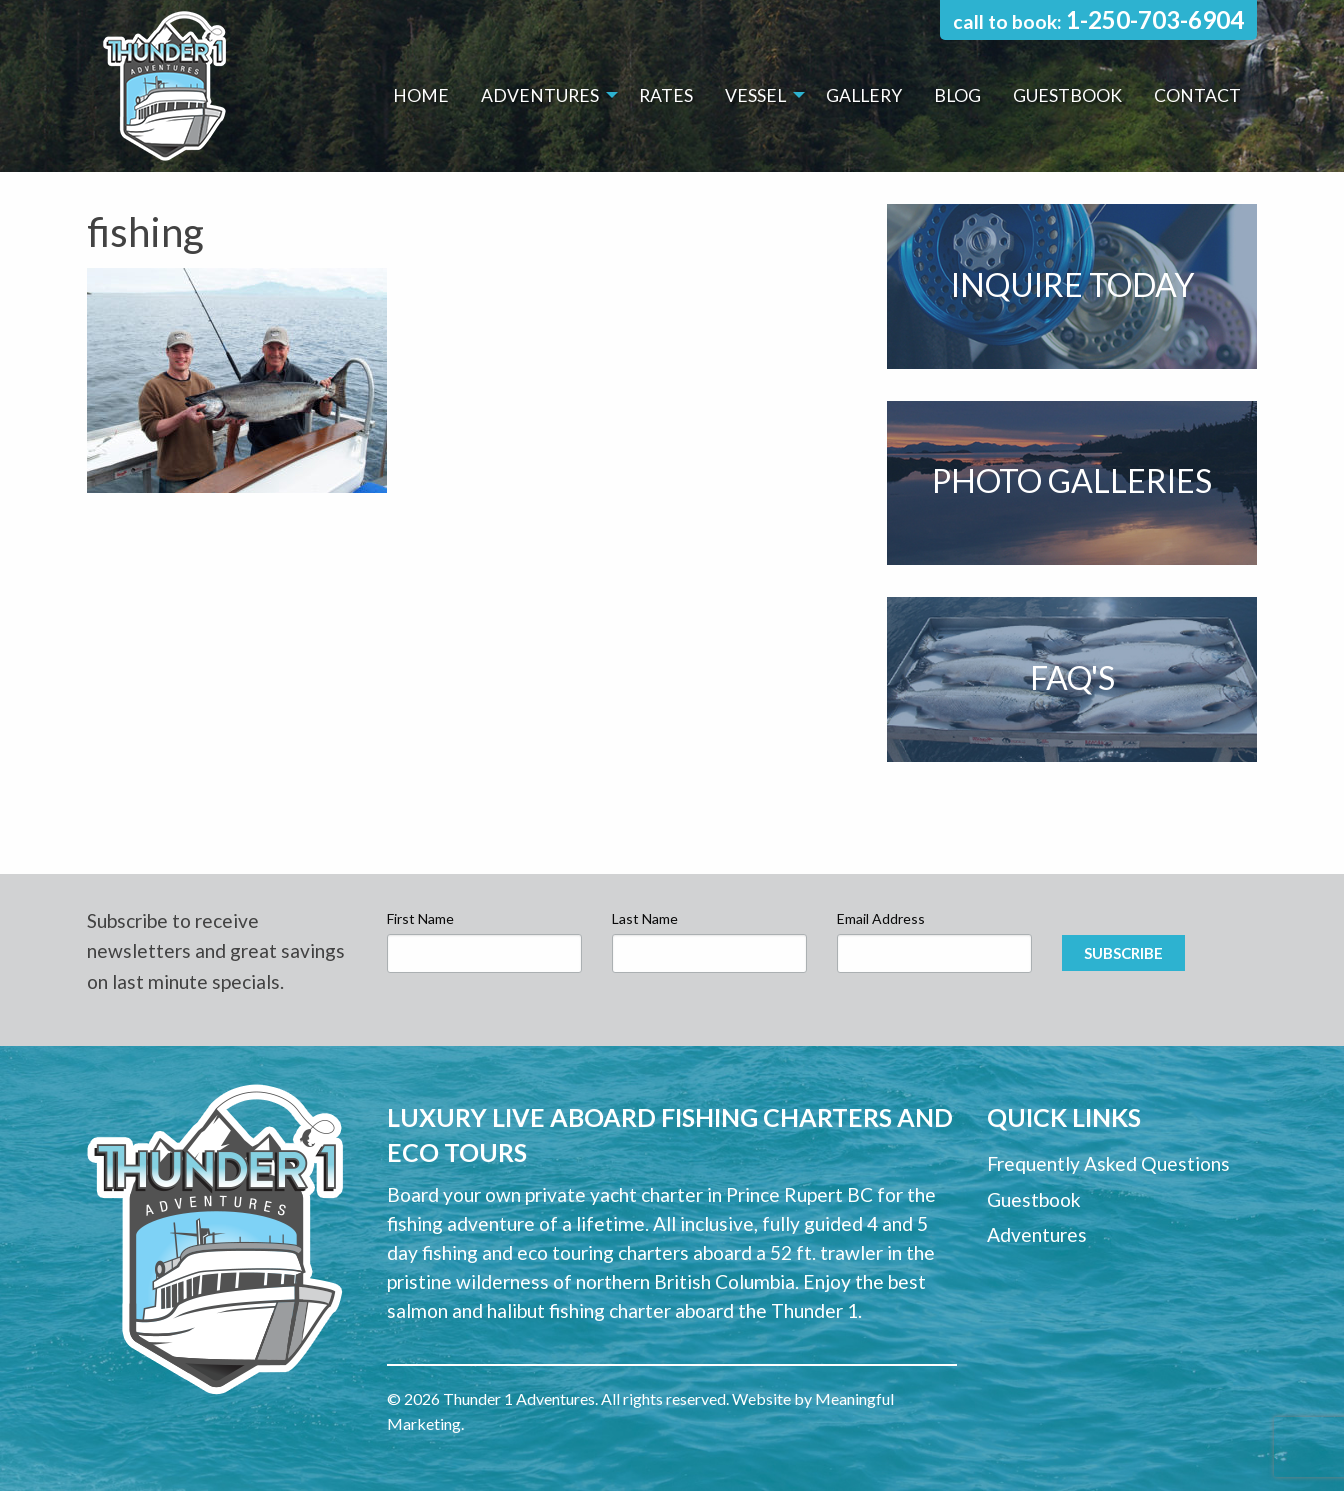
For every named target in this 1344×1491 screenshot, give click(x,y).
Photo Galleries (1072, 480)
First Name (420, 918)
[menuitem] (421, 96)
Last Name (645, 918)
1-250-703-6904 (1155, 19)
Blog (957, 95)
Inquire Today (1072, 284)
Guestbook (1067, 95)
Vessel (755, 95)
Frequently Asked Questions (1108, 1163)
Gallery (864, 95)
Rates (666, 95)
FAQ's (1072, 677)
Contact (1197, 95)
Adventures (540, 95)
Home (421, 95)
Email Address (881, 918)
